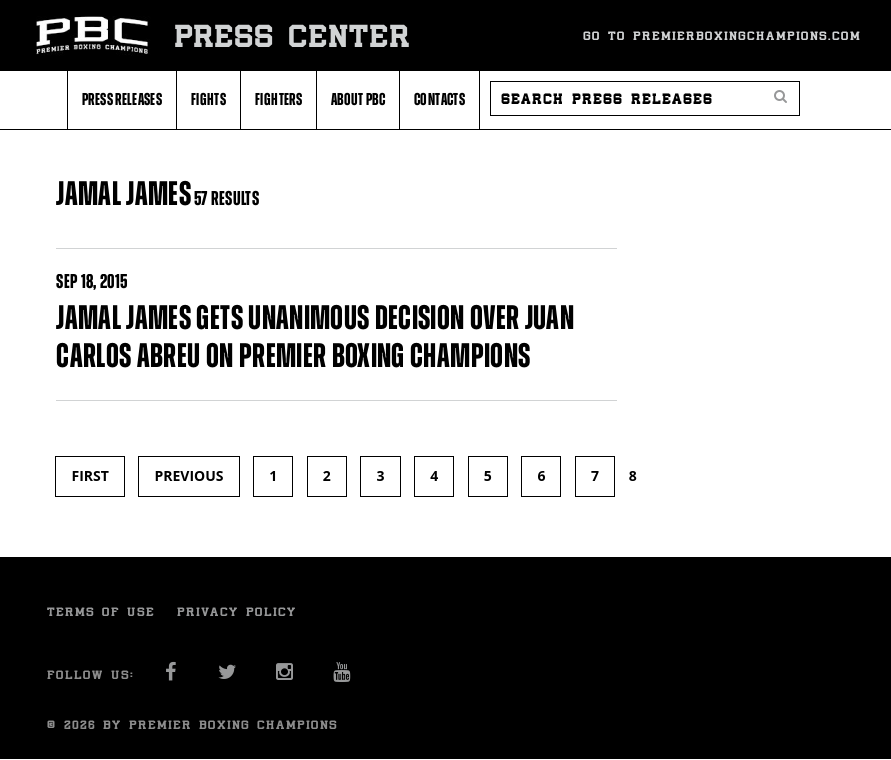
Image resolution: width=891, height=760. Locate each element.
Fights (208, 99)
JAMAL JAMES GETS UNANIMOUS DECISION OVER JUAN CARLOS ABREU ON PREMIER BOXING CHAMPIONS (315, 336)
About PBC (358, 99)
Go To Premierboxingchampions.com (722, 35)
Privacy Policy (237, 611)
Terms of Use (101, 611)
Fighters (278, 99)
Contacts (439, 99)
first (89, 475)
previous (188, 475)
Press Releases (122, 99)
